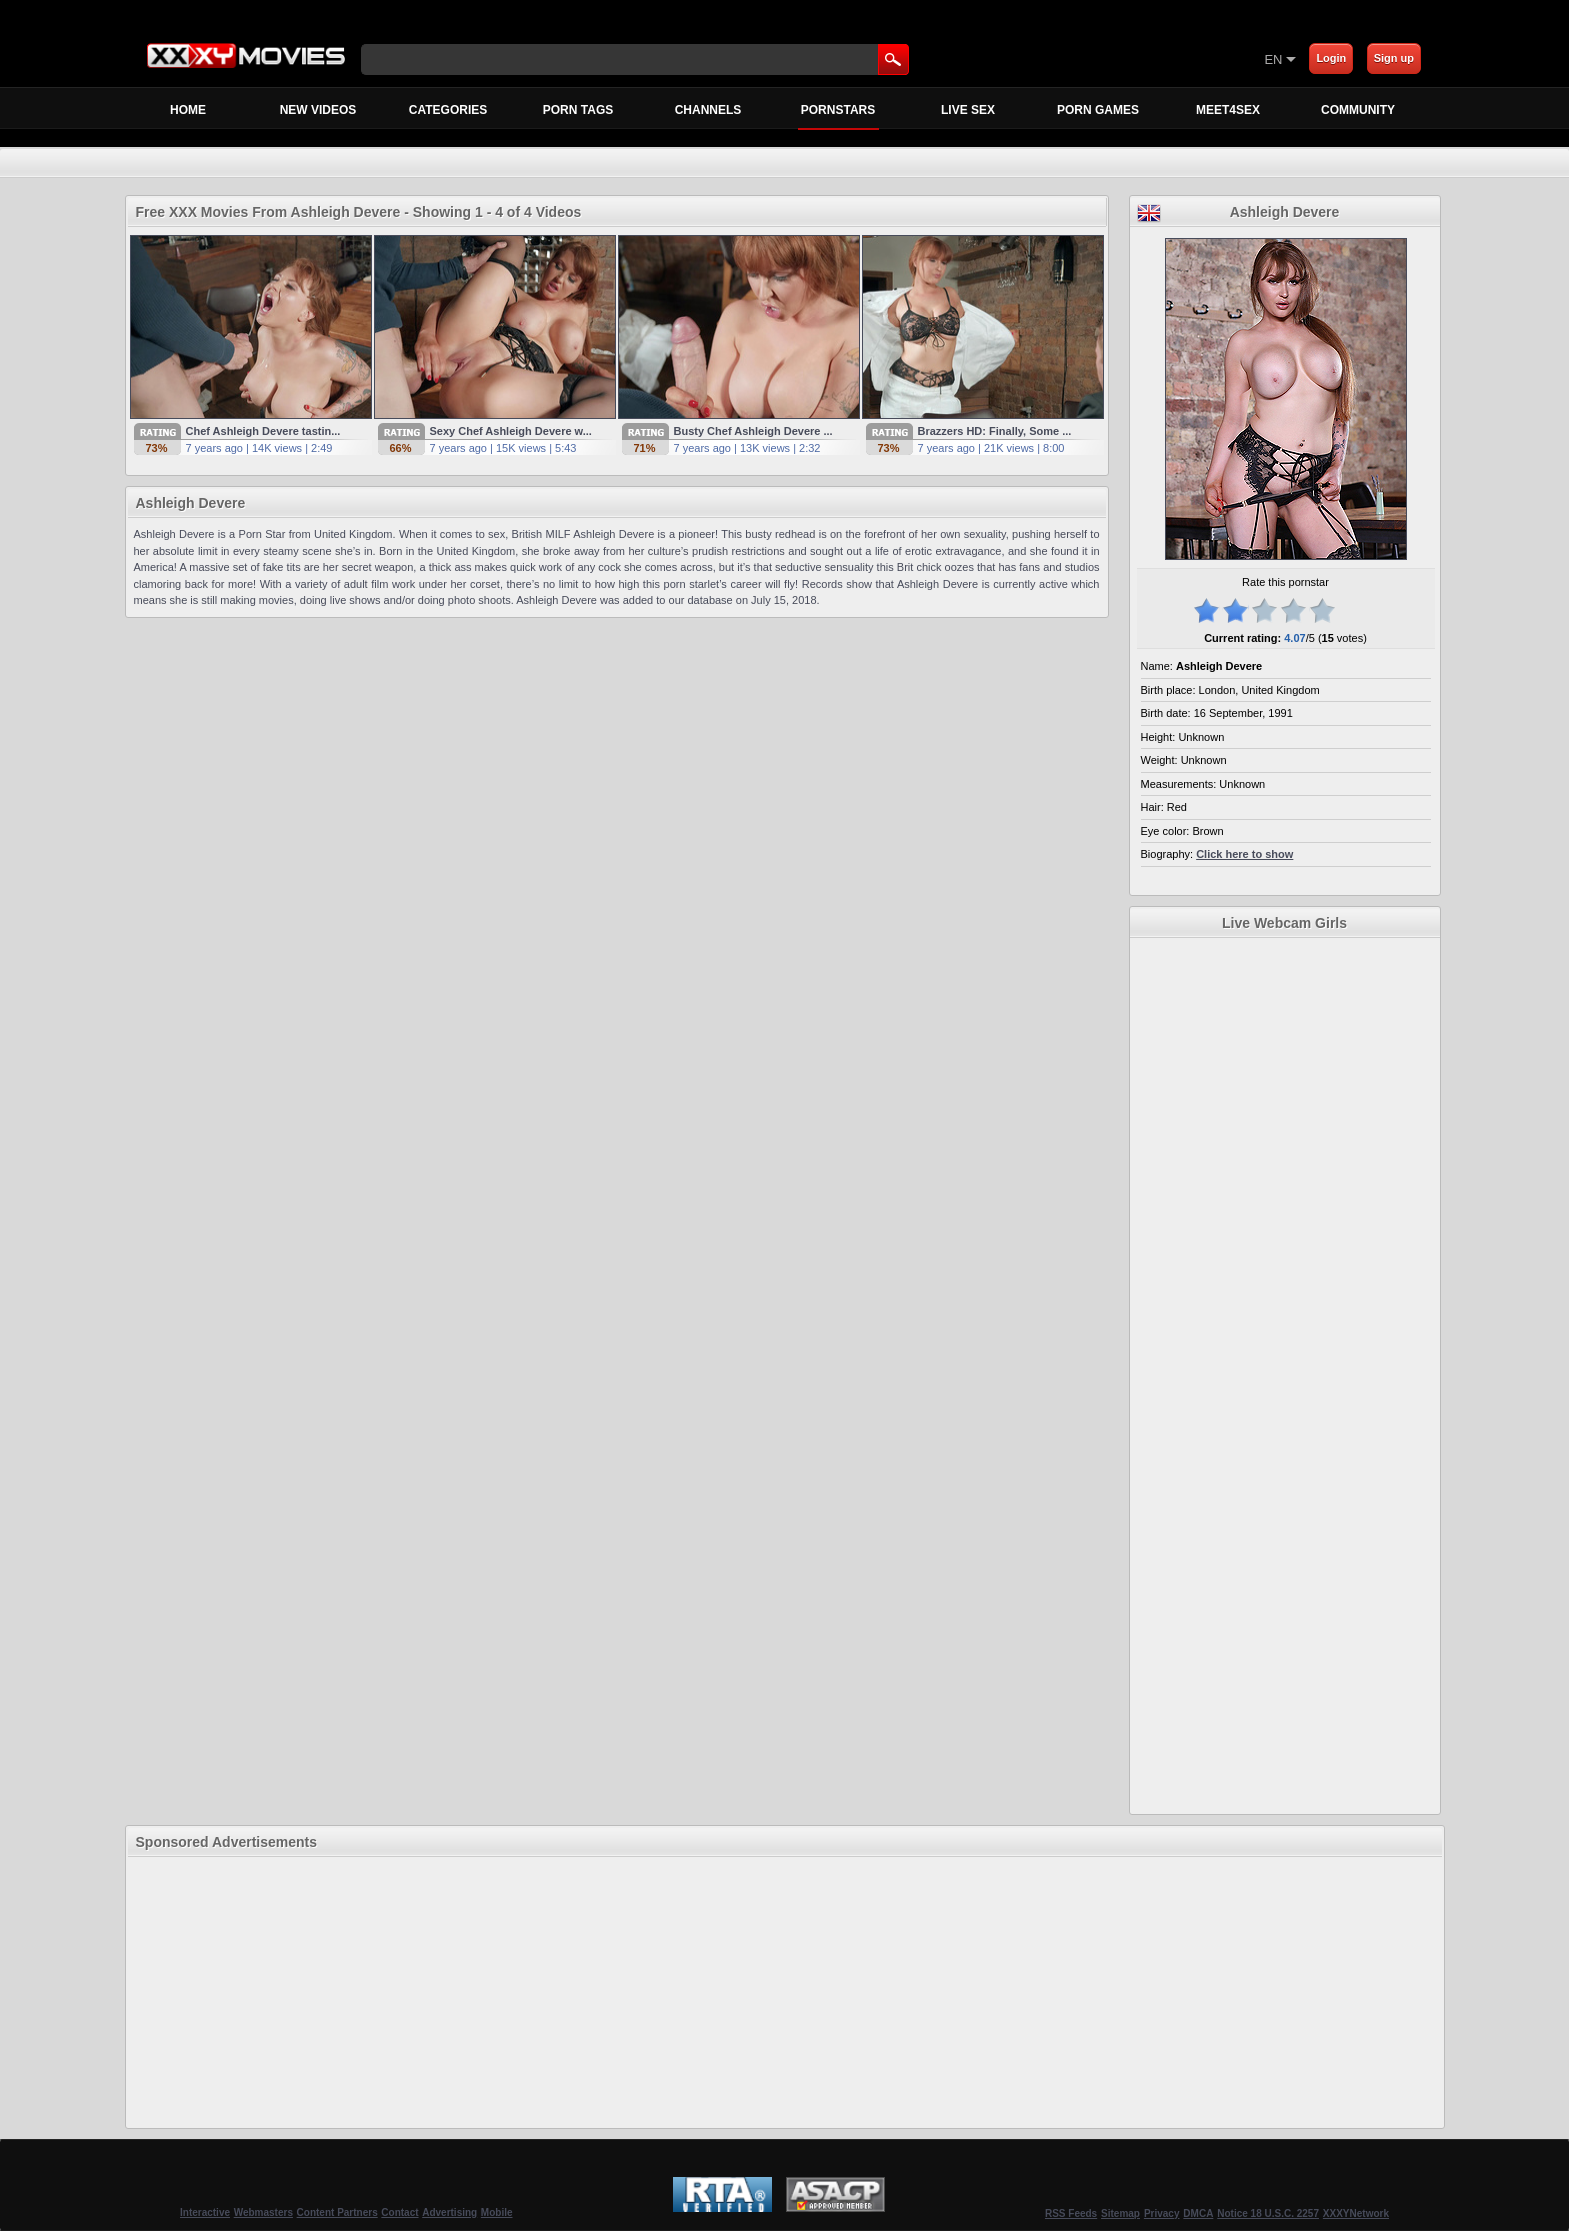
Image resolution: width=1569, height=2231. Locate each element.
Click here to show (1244, 854)
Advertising (449, 2212)
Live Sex (968, 110)
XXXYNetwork (1356, 2213)
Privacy (1162, 2213)
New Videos (318, 110)
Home (188, 110)
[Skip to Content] (1029, 59)
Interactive (205, 2212)
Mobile (497, 2212)
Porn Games (1098, 110)
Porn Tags (578, 110)
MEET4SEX (1228, 110)
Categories (448, 110)
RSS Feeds (1071, 2213)
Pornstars (838, 115)
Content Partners (337, 2212)
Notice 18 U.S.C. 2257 (1268, 2213)
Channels (708, 110)
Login (1331, 58)
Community (1358, 110)
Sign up (1394, 58)
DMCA (1198, 2213)
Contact (399, 2212)
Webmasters (263, 2212)
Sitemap (1120, 2213)
